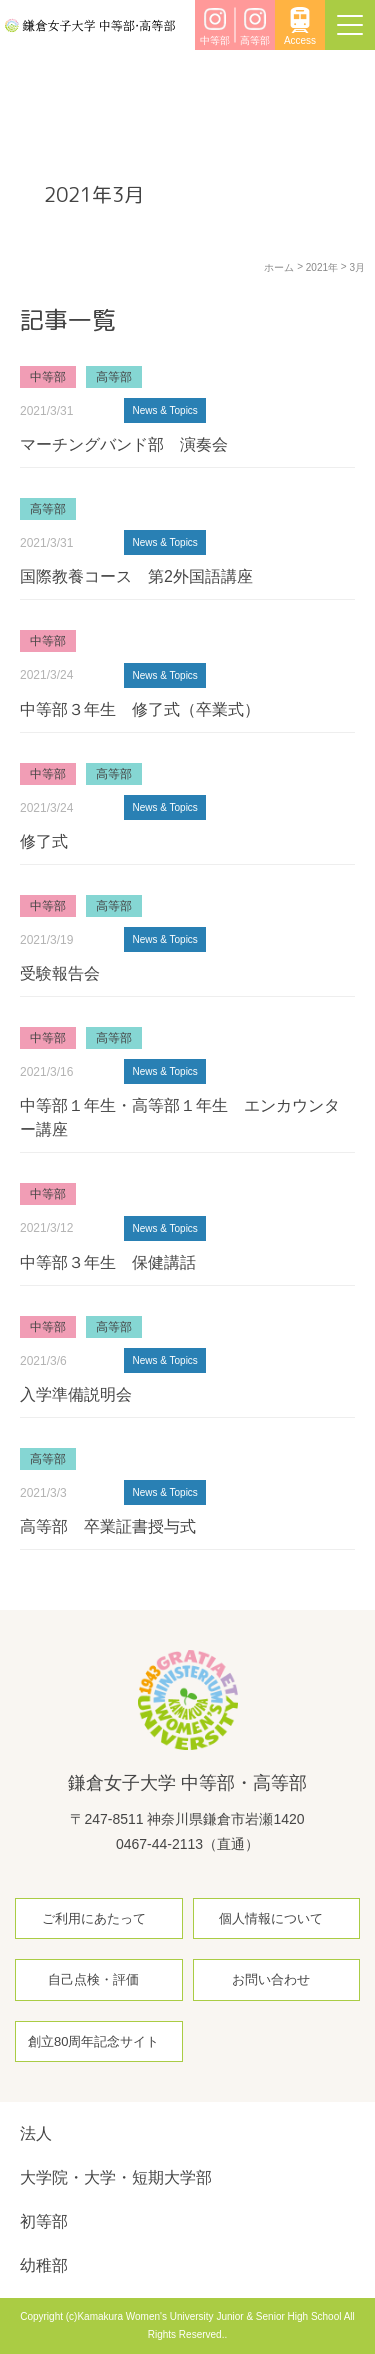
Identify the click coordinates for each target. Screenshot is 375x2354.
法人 (36, 2133)
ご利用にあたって (94, 1918)
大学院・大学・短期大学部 (116, 2177)
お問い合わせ (271, 1979)
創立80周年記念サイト (93, 2041)
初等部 (44, 2221)
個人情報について (271, 1918)
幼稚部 (44, 2265)
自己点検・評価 (93, 1979)
